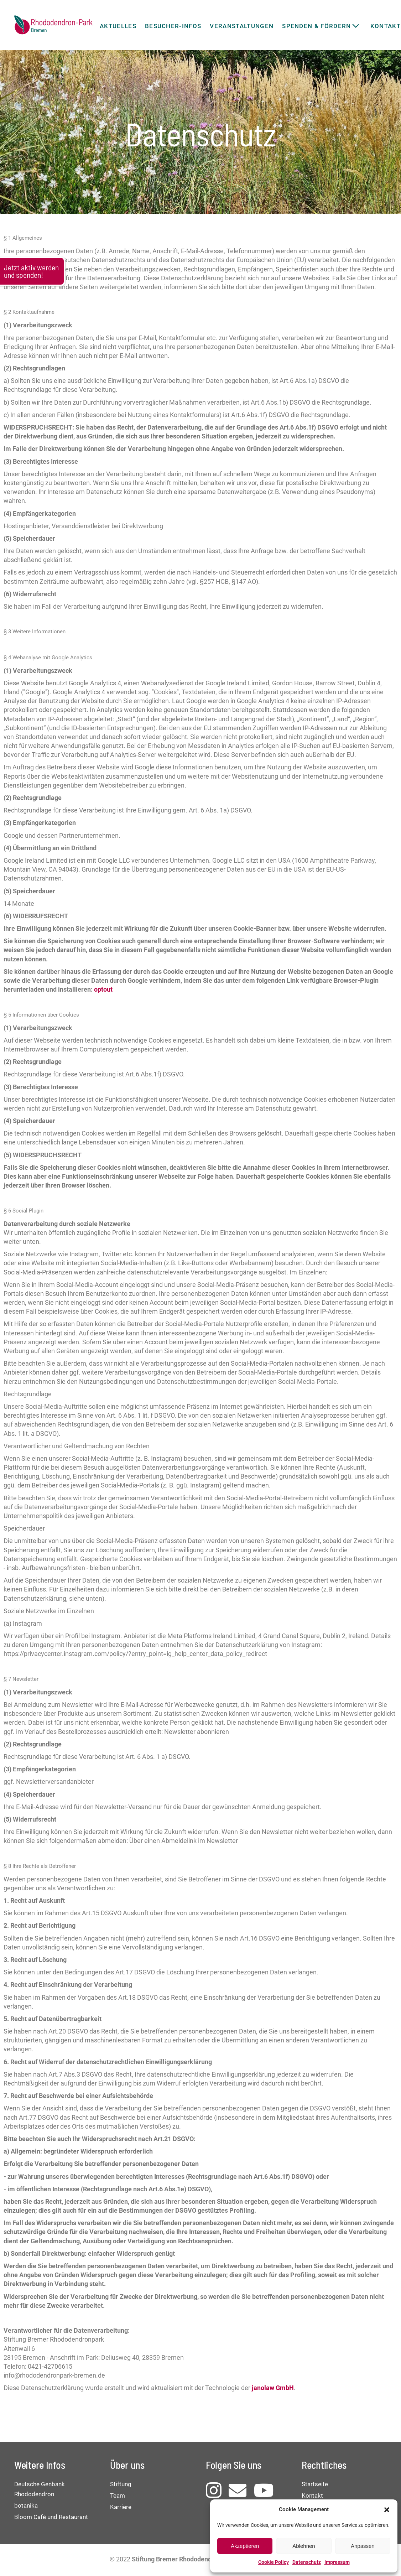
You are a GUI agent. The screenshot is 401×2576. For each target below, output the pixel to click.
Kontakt (312, 2495)
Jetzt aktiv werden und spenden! (31, 271)
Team (117, 2495)
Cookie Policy (273, 2562)
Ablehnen (303, 2546)
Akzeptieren (245, 2546)
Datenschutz (306, 2562)
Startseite (315, 2484)
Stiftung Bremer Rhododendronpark (183, 2559)
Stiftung (120, 2484)
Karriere (120, 2506)
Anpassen (363, 2546)
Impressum (337, 2562)
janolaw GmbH (273, 2387)
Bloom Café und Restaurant (51, 2516)
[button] (386, 2509)
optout (103, 989)
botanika (26, 2505)
